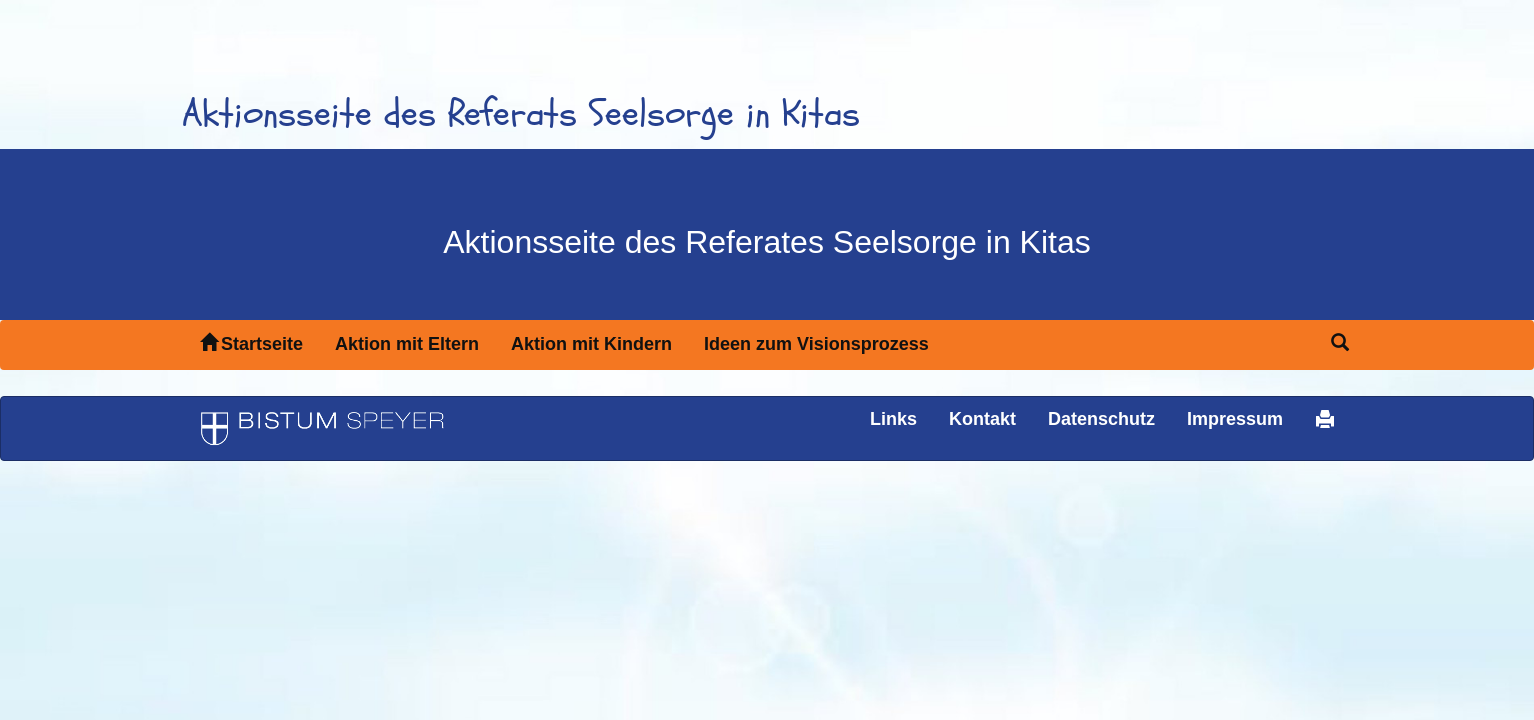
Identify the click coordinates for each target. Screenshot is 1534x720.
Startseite (251, 343)
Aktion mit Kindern (591, 344)
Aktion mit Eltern (407, 344)
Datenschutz (1101, 419)
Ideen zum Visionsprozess (816, 344)
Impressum (1235, 419)
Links (893, 419)
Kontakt (982, 419)
